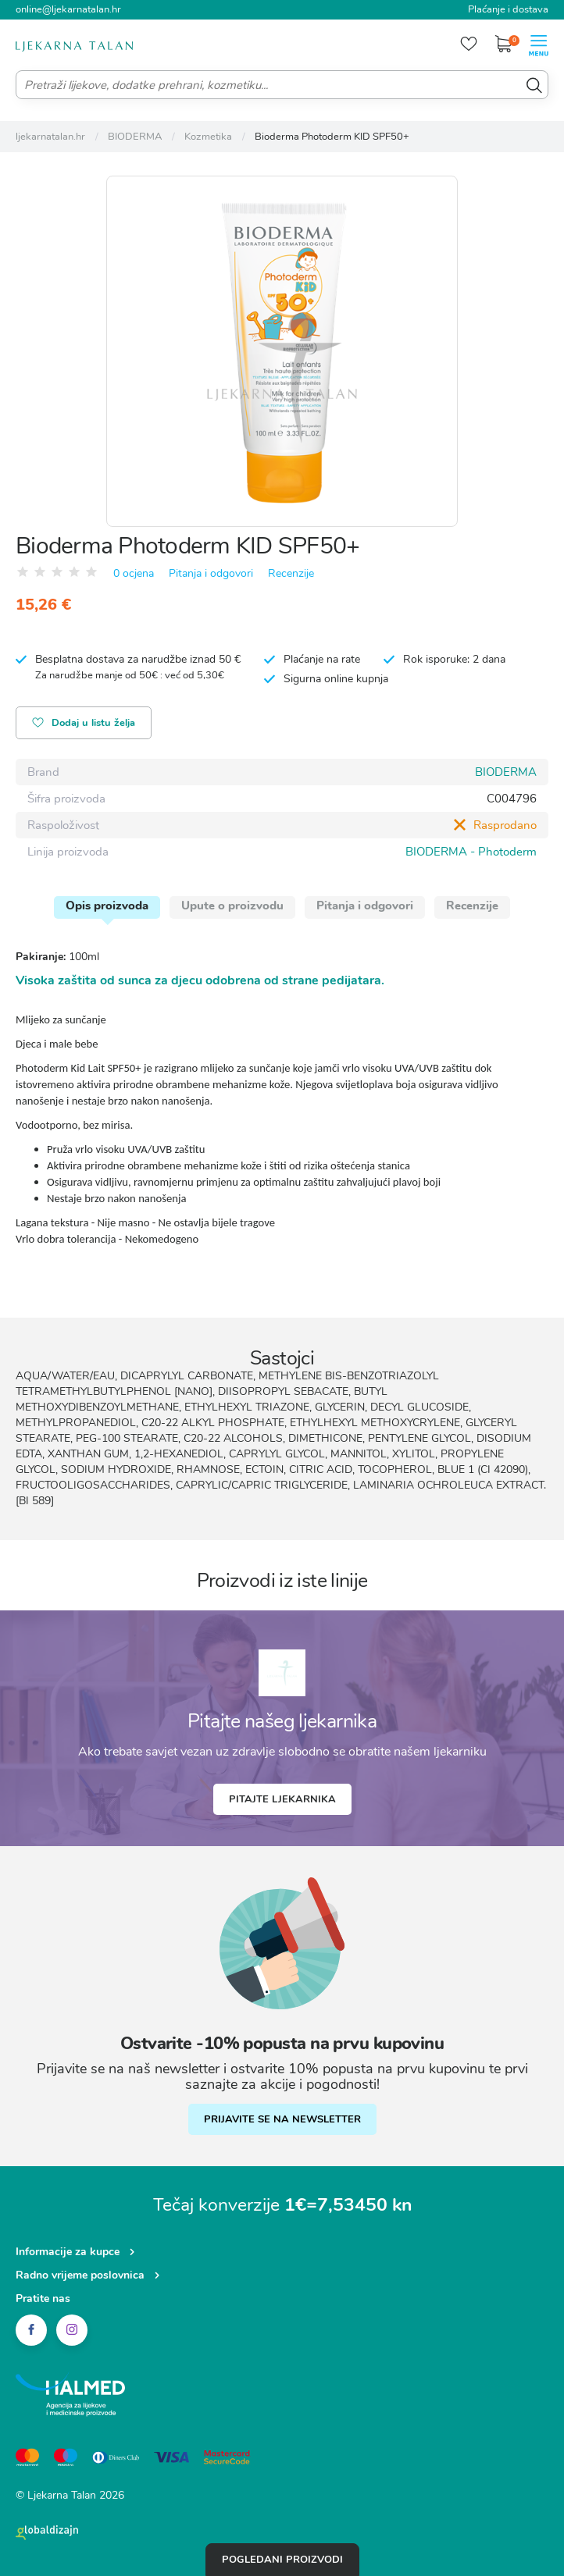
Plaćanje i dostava (508, 9)
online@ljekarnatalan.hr (68, 9)
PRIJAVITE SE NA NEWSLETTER (282, 2119)
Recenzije (291, 573)
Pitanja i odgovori (211, 573)
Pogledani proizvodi (282, 2560)
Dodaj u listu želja (83, 724)
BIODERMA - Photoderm (471, 851)
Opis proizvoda (107, 905)
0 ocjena (133, 573)
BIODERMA (506, 772)
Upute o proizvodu (232, 905)
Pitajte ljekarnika (282, 1799)
